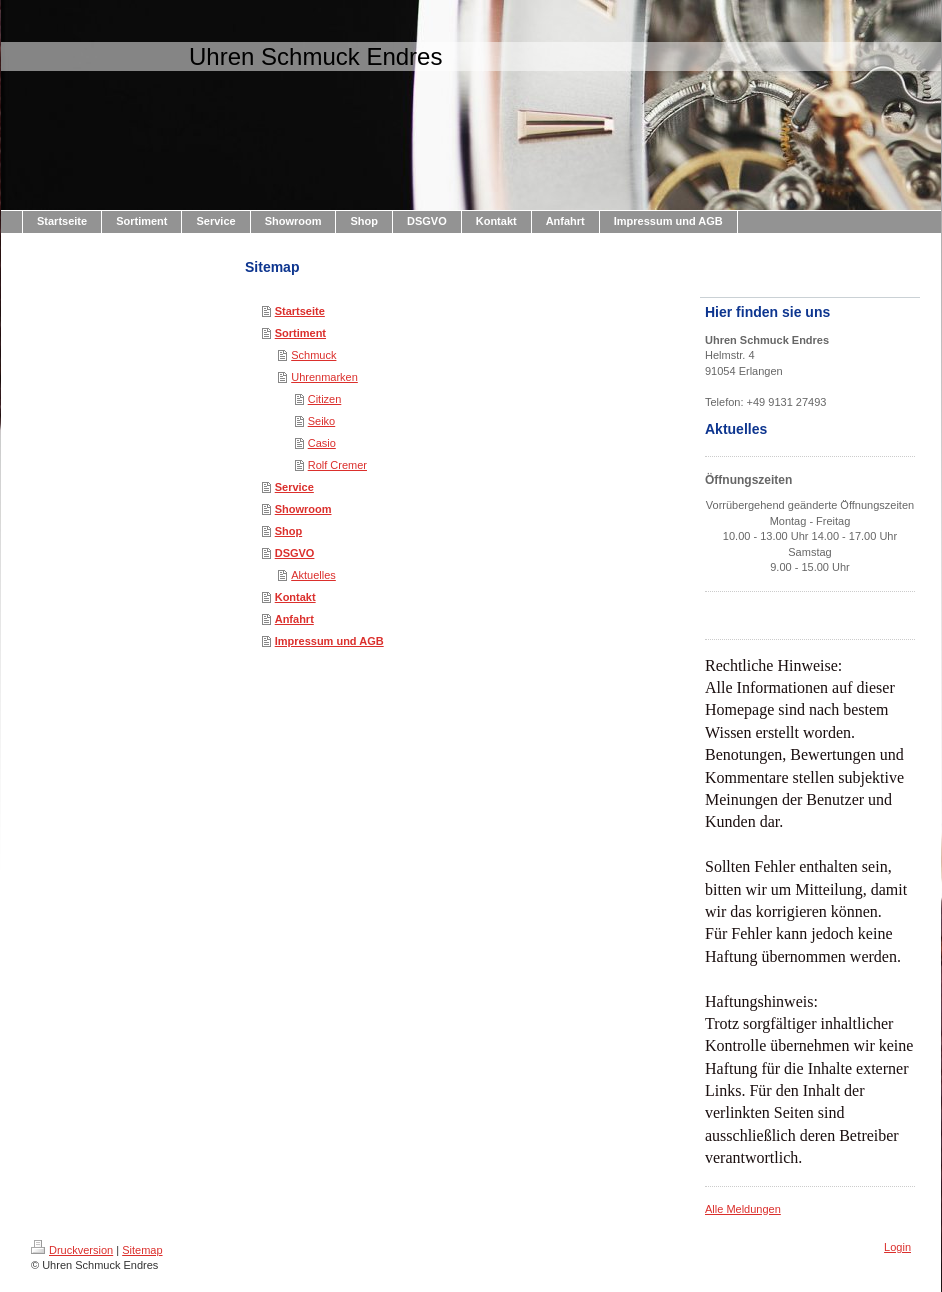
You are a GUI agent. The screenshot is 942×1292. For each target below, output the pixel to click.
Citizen (325, 399)
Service (294, 487)
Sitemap (142, 1250)
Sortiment (300, 333)
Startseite (300, 311)
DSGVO (295, 553)
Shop (289, 531)
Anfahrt (294, 619)
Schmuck (313, 355)
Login (897, 1247)
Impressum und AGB (329, 641)
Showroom (303, 509)
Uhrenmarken (324, 377)
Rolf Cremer (337, 465)
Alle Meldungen (743, 1209)
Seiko (322, 421)
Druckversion (72, 1250)
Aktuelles (313, 575)
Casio (322, 443)
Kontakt (295, 597)
